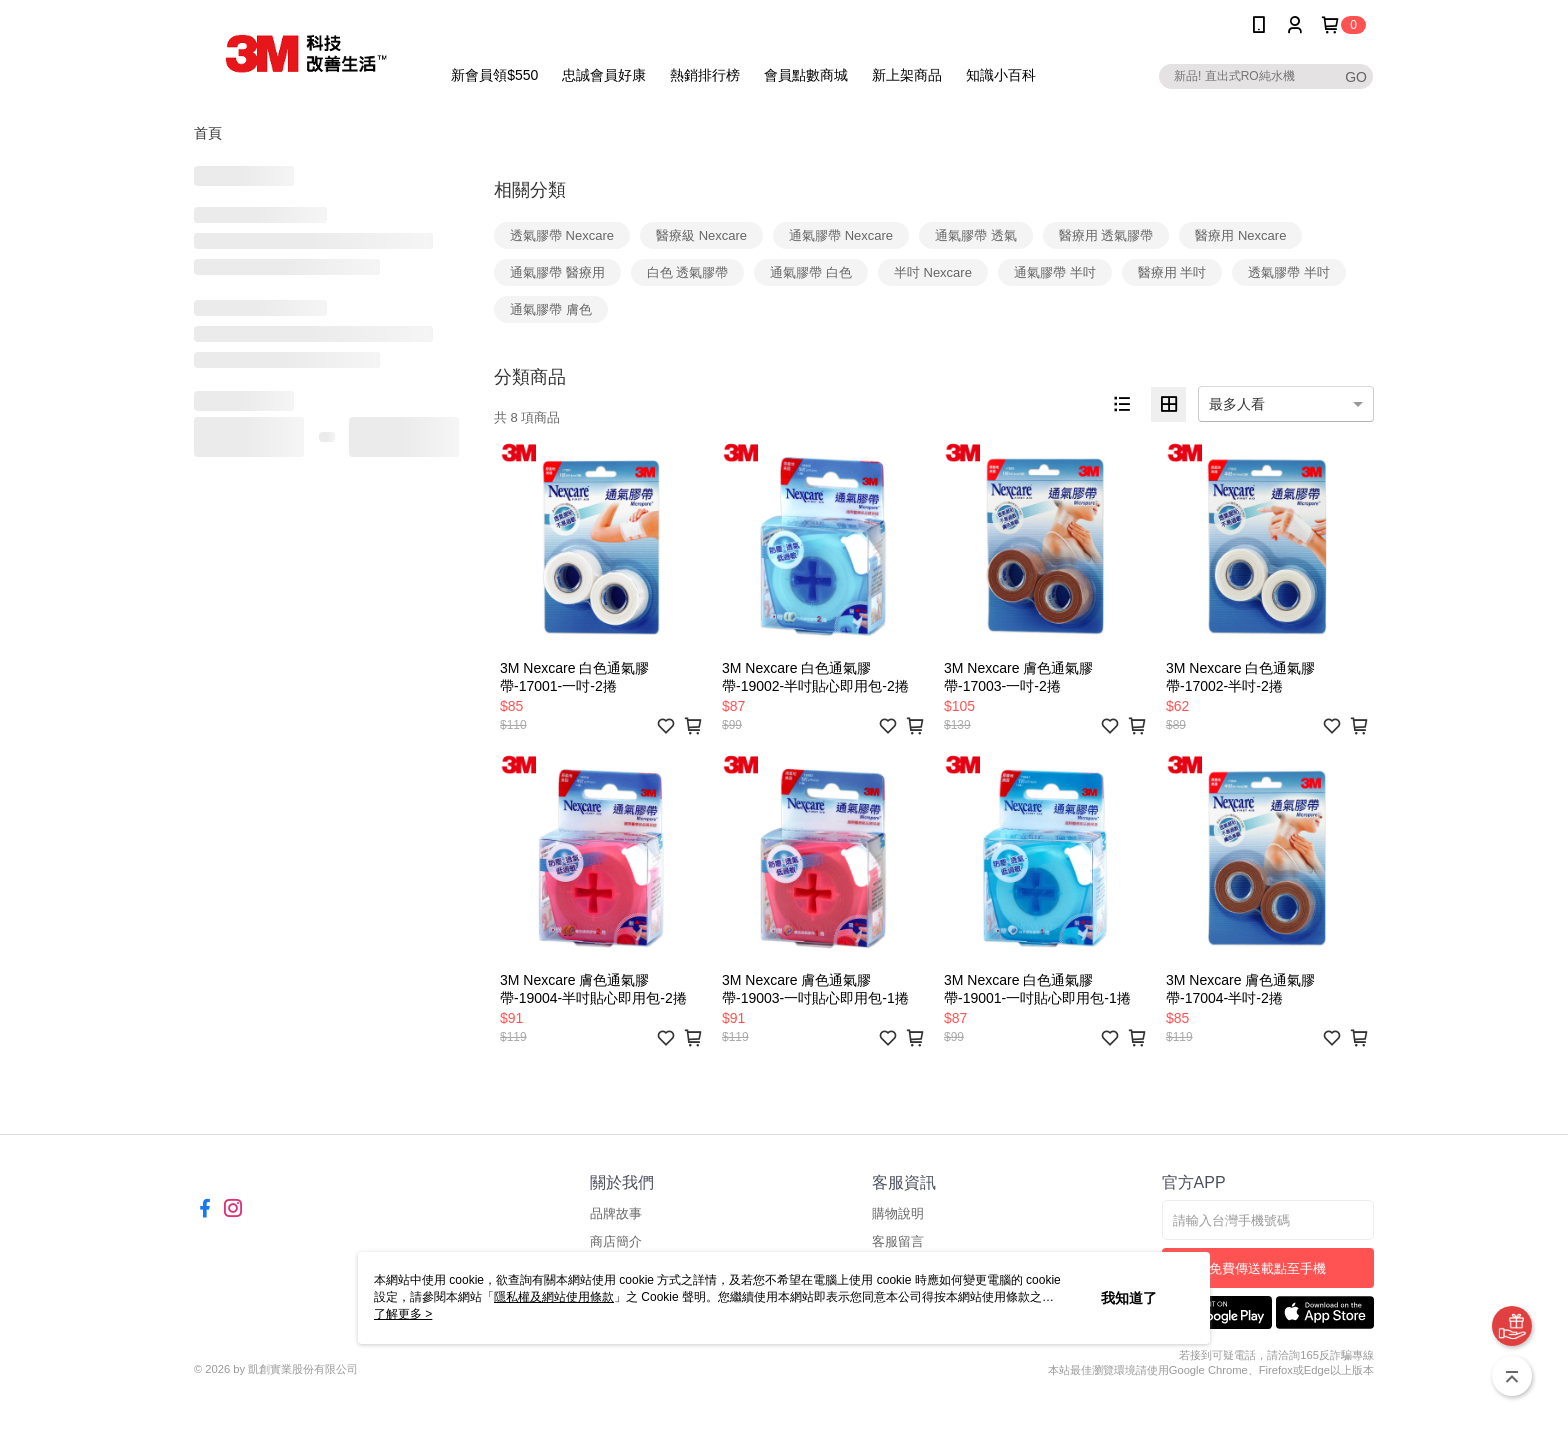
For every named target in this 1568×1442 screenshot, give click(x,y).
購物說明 (898, 1213)
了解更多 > (403, 1314)
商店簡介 (616, 1241)
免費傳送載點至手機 (1267, 1268)
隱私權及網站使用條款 (554, 1297)
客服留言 (898, 1241)
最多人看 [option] (1237, 404)
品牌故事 (616, 1213)
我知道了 (1129, 1298)
